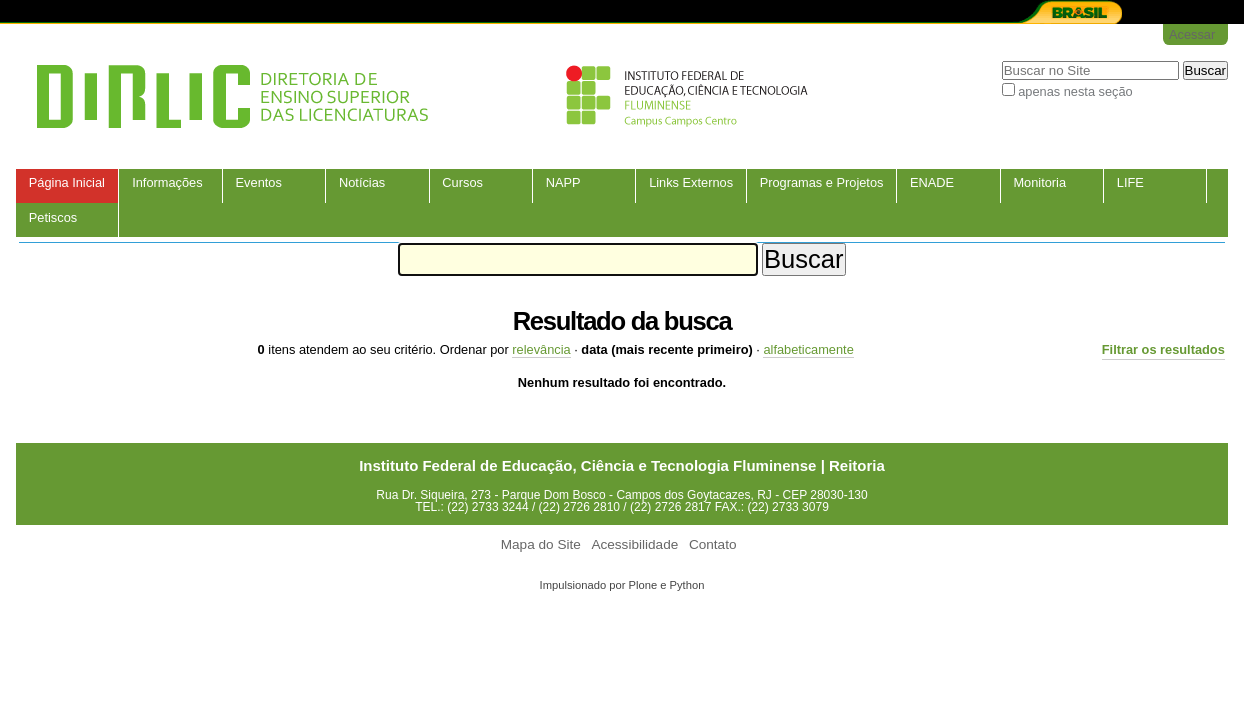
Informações (167, 182)
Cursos (462, 182)
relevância (541, 349)
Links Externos (691, 182)
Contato (713, 544)
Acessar (1192, 34)
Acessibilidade (634, 544)
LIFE (1130, 182)
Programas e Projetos (822, 182)
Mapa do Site (541, 544)
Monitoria (1039, 182)
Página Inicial (67, 182)
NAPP (563, 182)
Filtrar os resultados (1163, 349)
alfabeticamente (808, 349)
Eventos (259, 182)
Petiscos (53, 217)
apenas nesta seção (1075, 91)
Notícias (362, 182)
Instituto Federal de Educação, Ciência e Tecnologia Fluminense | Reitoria (622, 465)
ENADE (932, 182)
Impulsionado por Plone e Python (622, 585)
